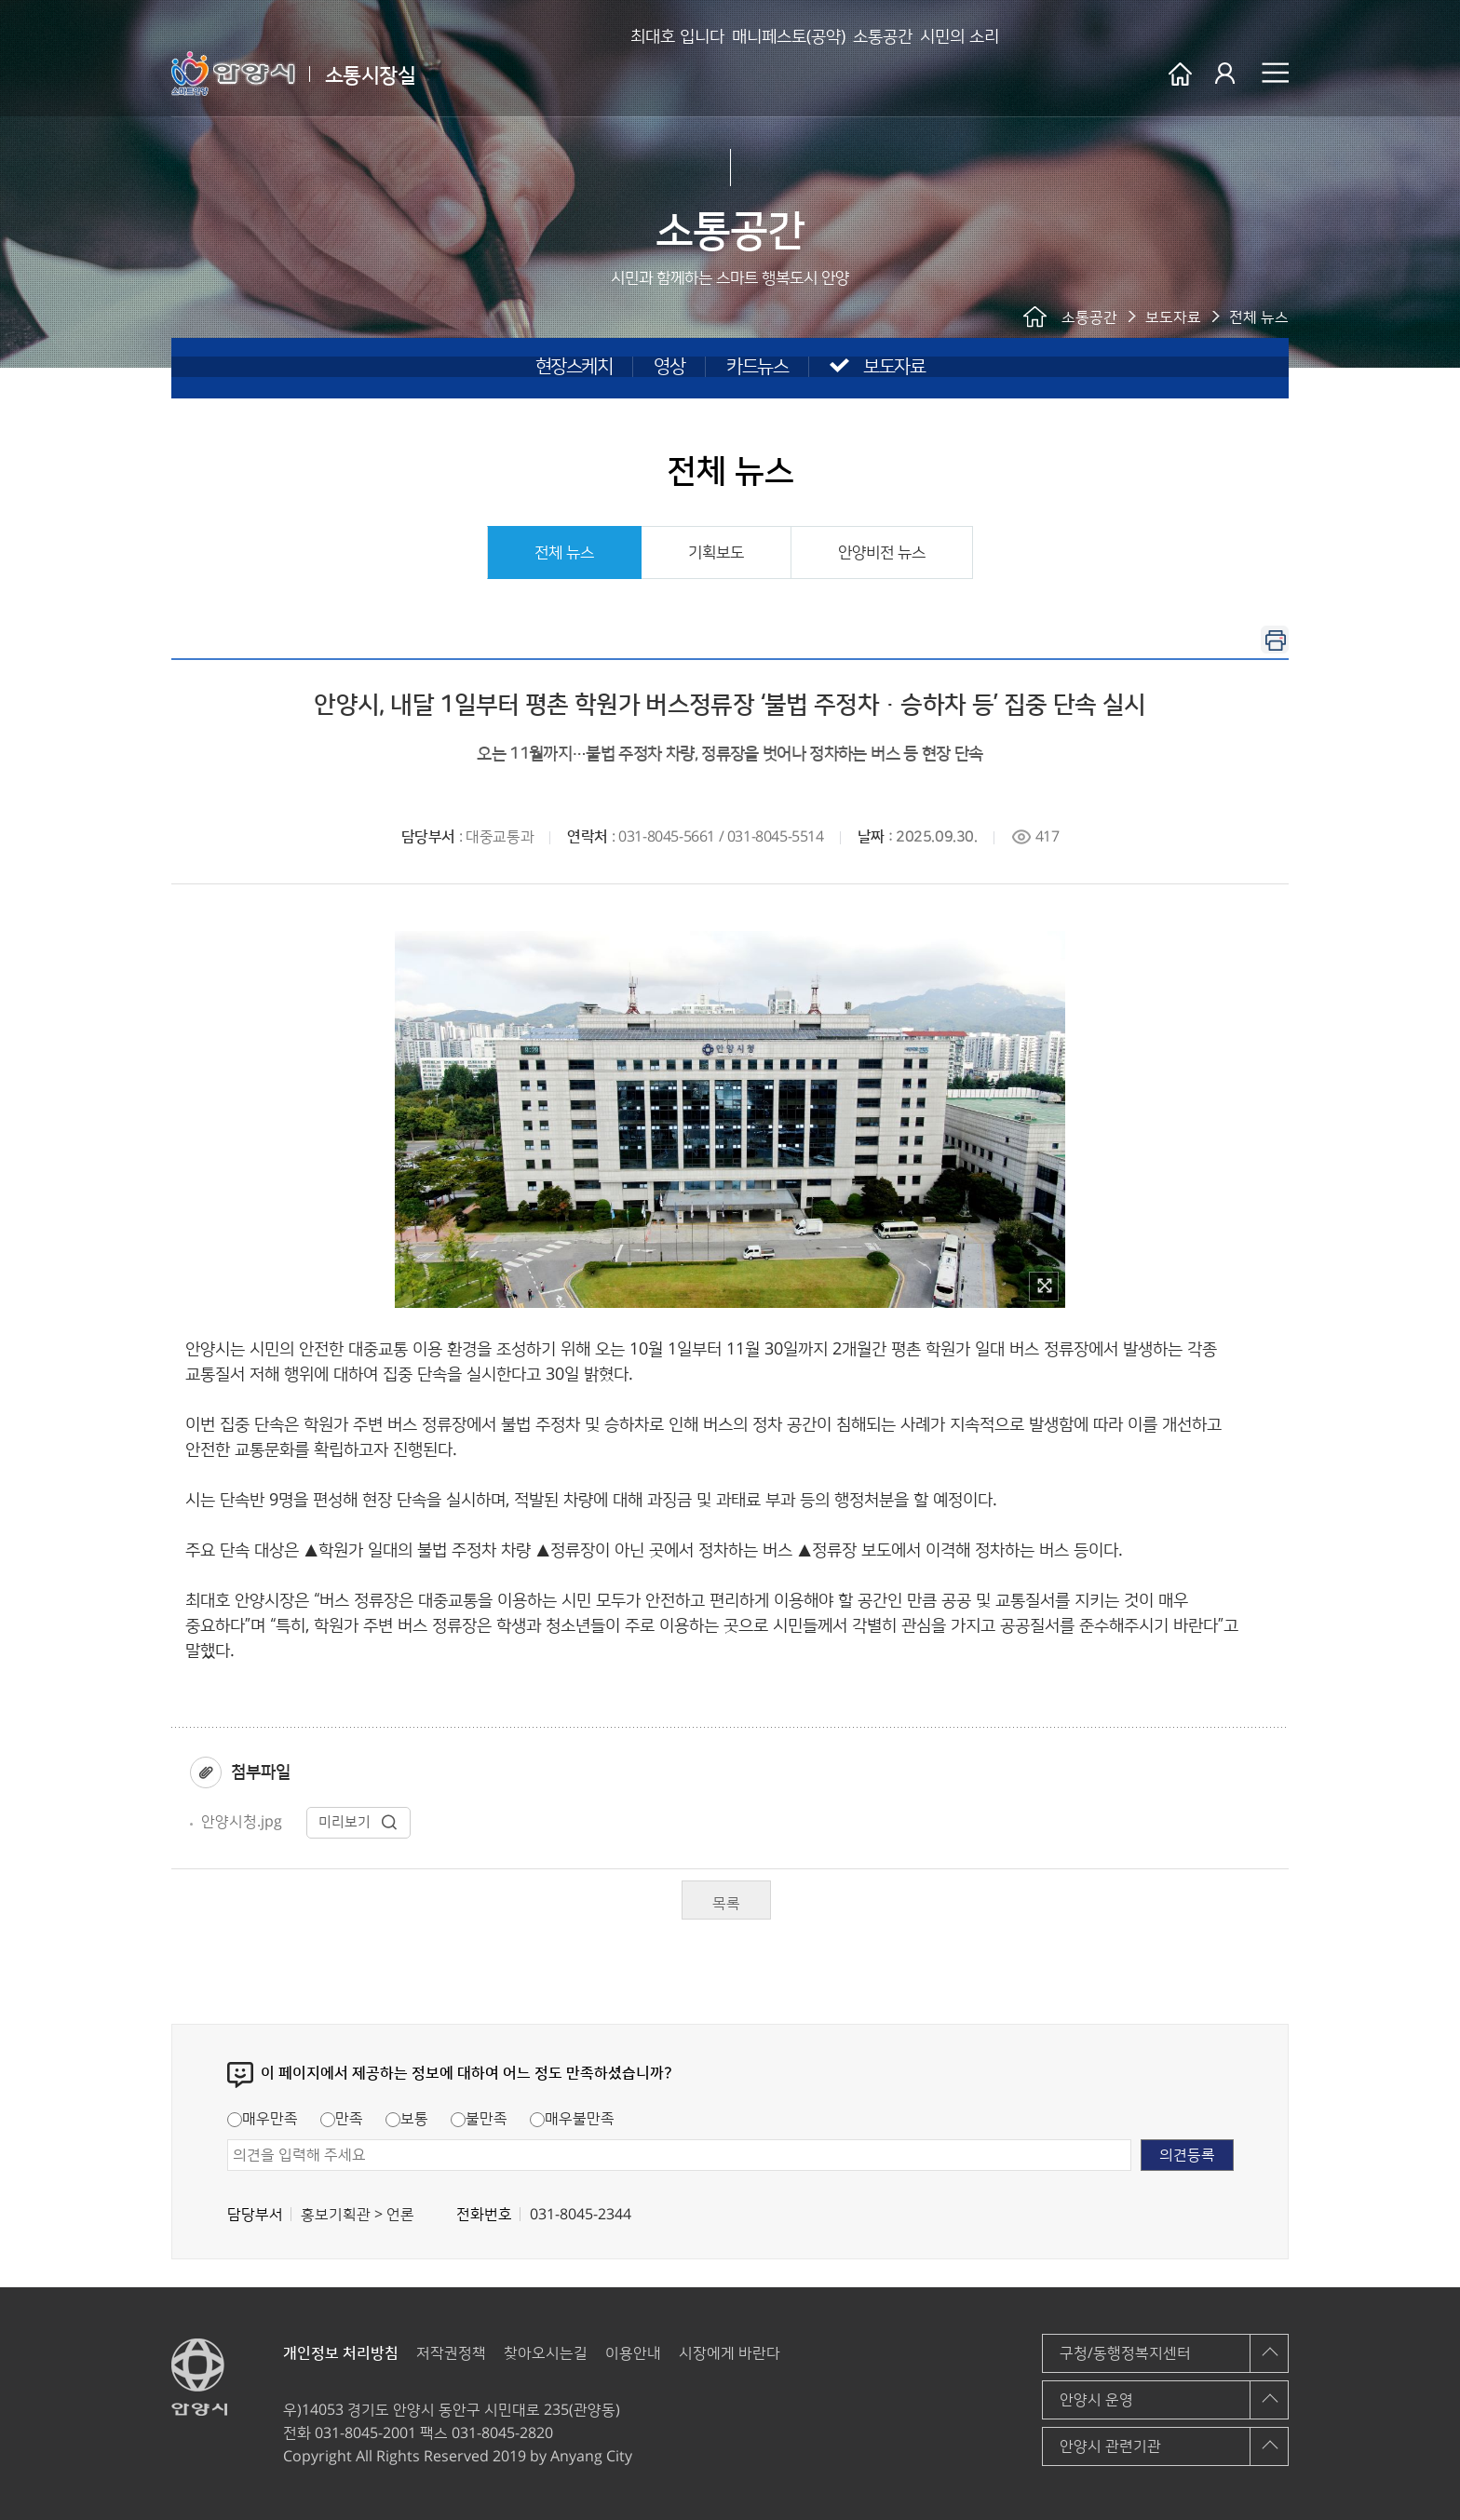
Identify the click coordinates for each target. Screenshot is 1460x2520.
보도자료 (894, 367)
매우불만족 (572, 2118)
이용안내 (633, 2353)
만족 (341, 2118)
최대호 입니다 (584, 74)
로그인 (1226, 74)
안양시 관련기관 (1110, 2446)
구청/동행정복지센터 (1125, 2353)
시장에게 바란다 (729, 2353)
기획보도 (716, 553)
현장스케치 (574, 367)
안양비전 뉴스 (882, 553)
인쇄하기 (1275, 640)
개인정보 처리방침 (341, 2353)
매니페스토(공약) (725, 74)
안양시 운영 (1096, 2400)
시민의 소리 (955, 74)
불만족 (479, 2118)
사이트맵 (1275, 72)
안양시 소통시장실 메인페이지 (1180, 74)
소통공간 (849, 74)
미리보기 (358, 1822)
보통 (406, 2118)
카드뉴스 (757, 367)
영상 (669, 367)
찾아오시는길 (546, 2353)
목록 (726, 1903)
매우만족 (262, 2118)
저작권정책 (451, 2353)
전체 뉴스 (564, 553)
